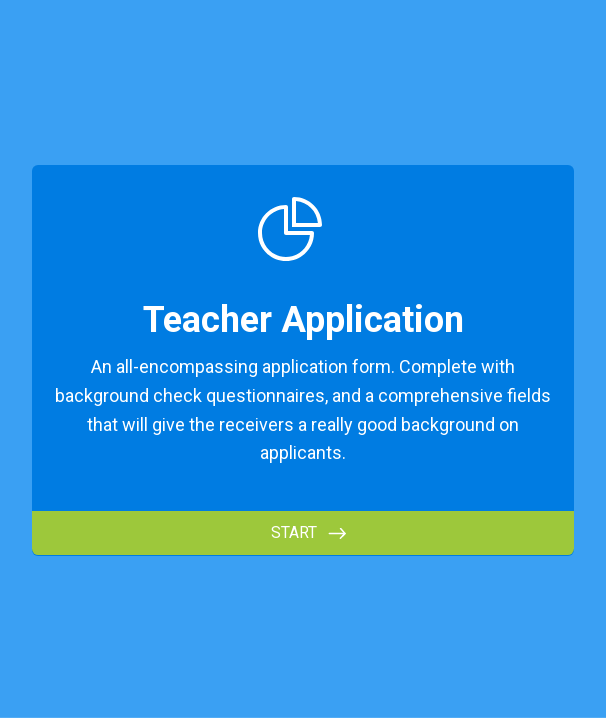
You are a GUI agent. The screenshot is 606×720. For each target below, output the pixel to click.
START (294, 532)
